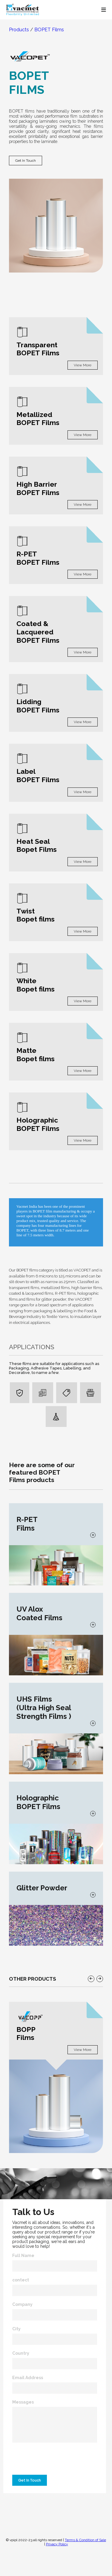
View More (82, 365)
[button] (91, 1979)
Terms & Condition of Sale (85, 2540)
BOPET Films (49, 29)
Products (19, 29)
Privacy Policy (57, 2544)
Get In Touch (25, 160)
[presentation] (54, 2460)
